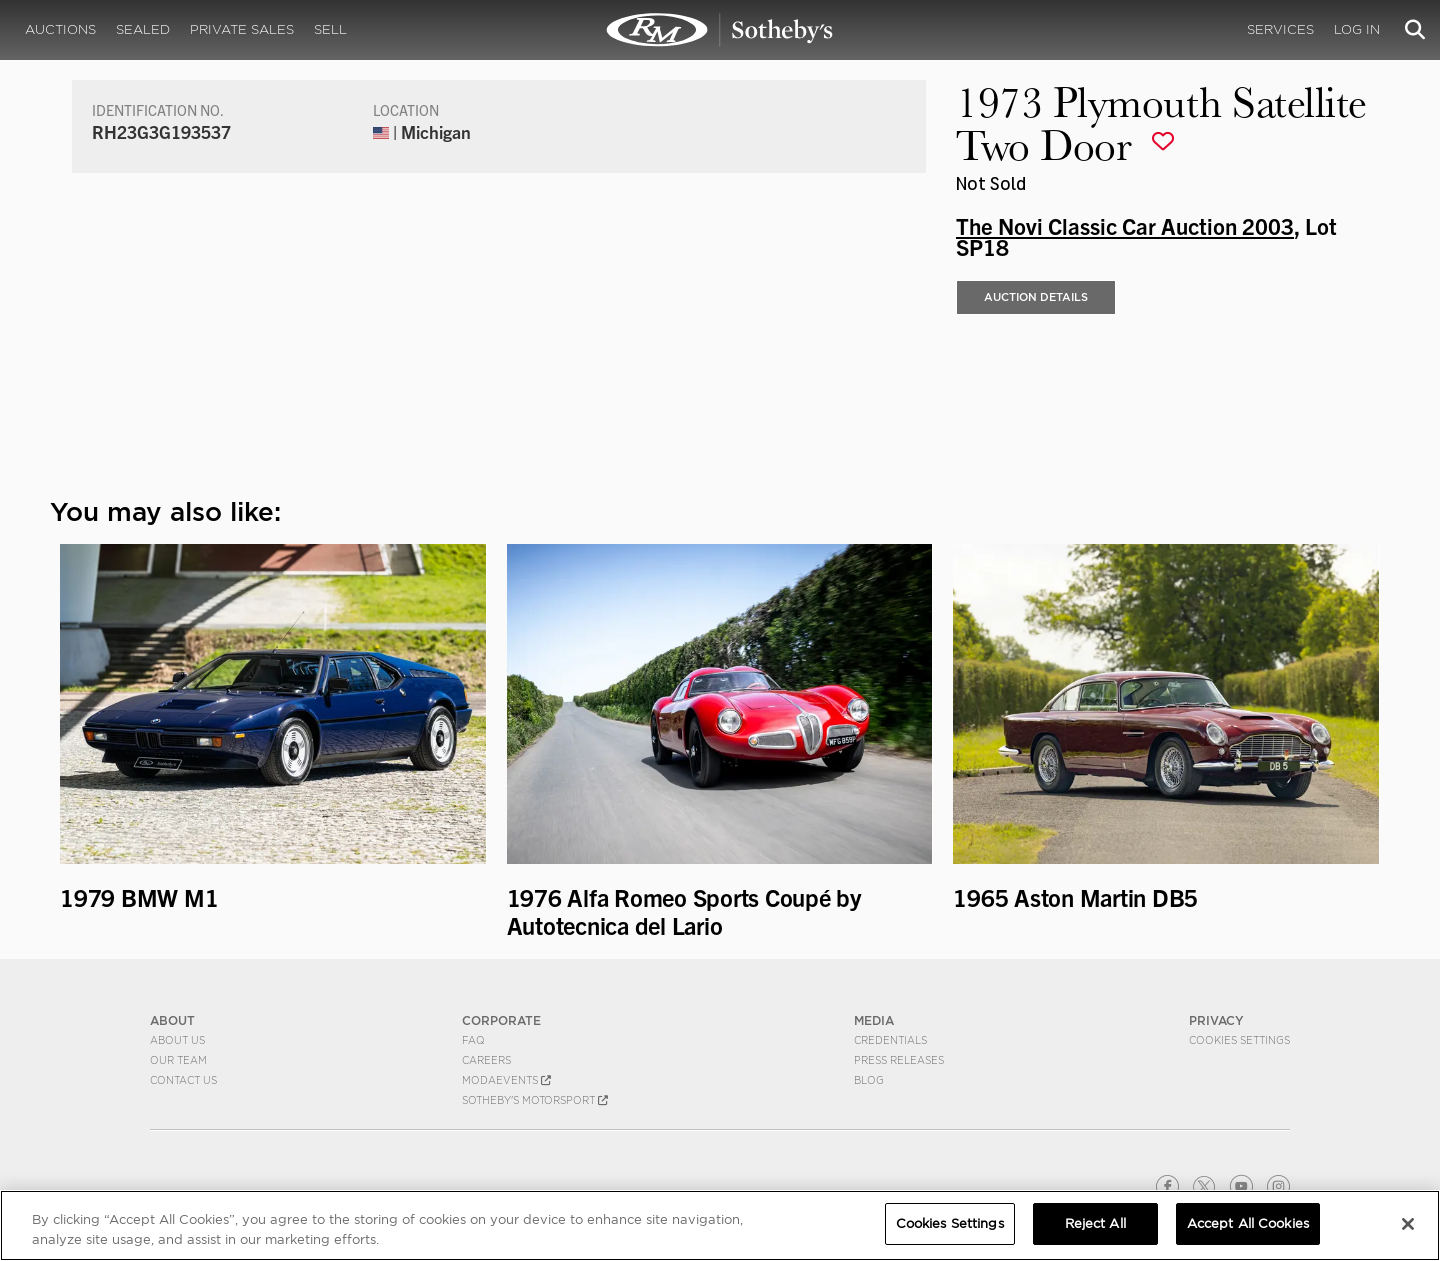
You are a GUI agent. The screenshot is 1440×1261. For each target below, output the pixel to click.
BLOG (869, 1080)
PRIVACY (1216, 1020)
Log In (1357, 29)
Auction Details (1036, 297)
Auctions (60, 29)
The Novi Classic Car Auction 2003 (1125, 225)
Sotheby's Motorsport (535, 1100)
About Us (177, 1040)
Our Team (178, 1060)
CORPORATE (501, 1020)
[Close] (1408, 1224)
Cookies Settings (1239, 1040)
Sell (330, 29)
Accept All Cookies (1248, 1223)
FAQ (473, 1040)
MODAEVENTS (506, 1080)
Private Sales (242, 29)
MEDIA (874, 1020)
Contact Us (183, 1080)
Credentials (890, 1040)
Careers (486, 1060)
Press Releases (899, 1060)
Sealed (143, 29)
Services (1280, 29)
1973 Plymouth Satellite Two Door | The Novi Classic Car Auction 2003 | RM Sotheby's (720, 30)
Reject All (1095, 1223)
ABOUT (172, 1020)
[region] (720, 1225)
